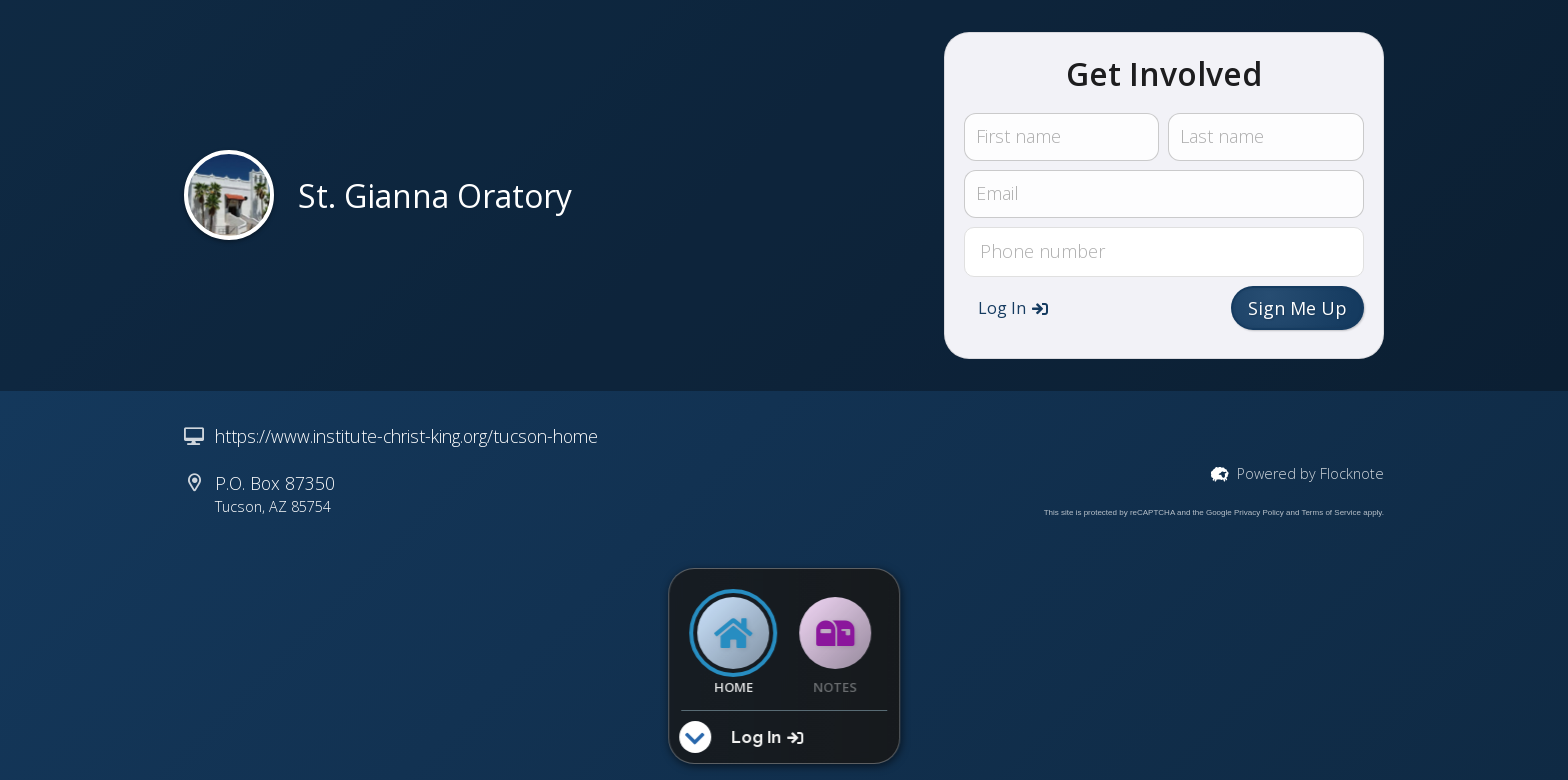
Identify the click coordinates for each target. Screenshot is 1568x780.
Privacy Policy (1259, 512)
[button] (1013, 308)
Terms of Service (1331, 512)
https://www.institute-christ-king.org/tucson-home (406, 436)
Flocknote (1352, 473)
